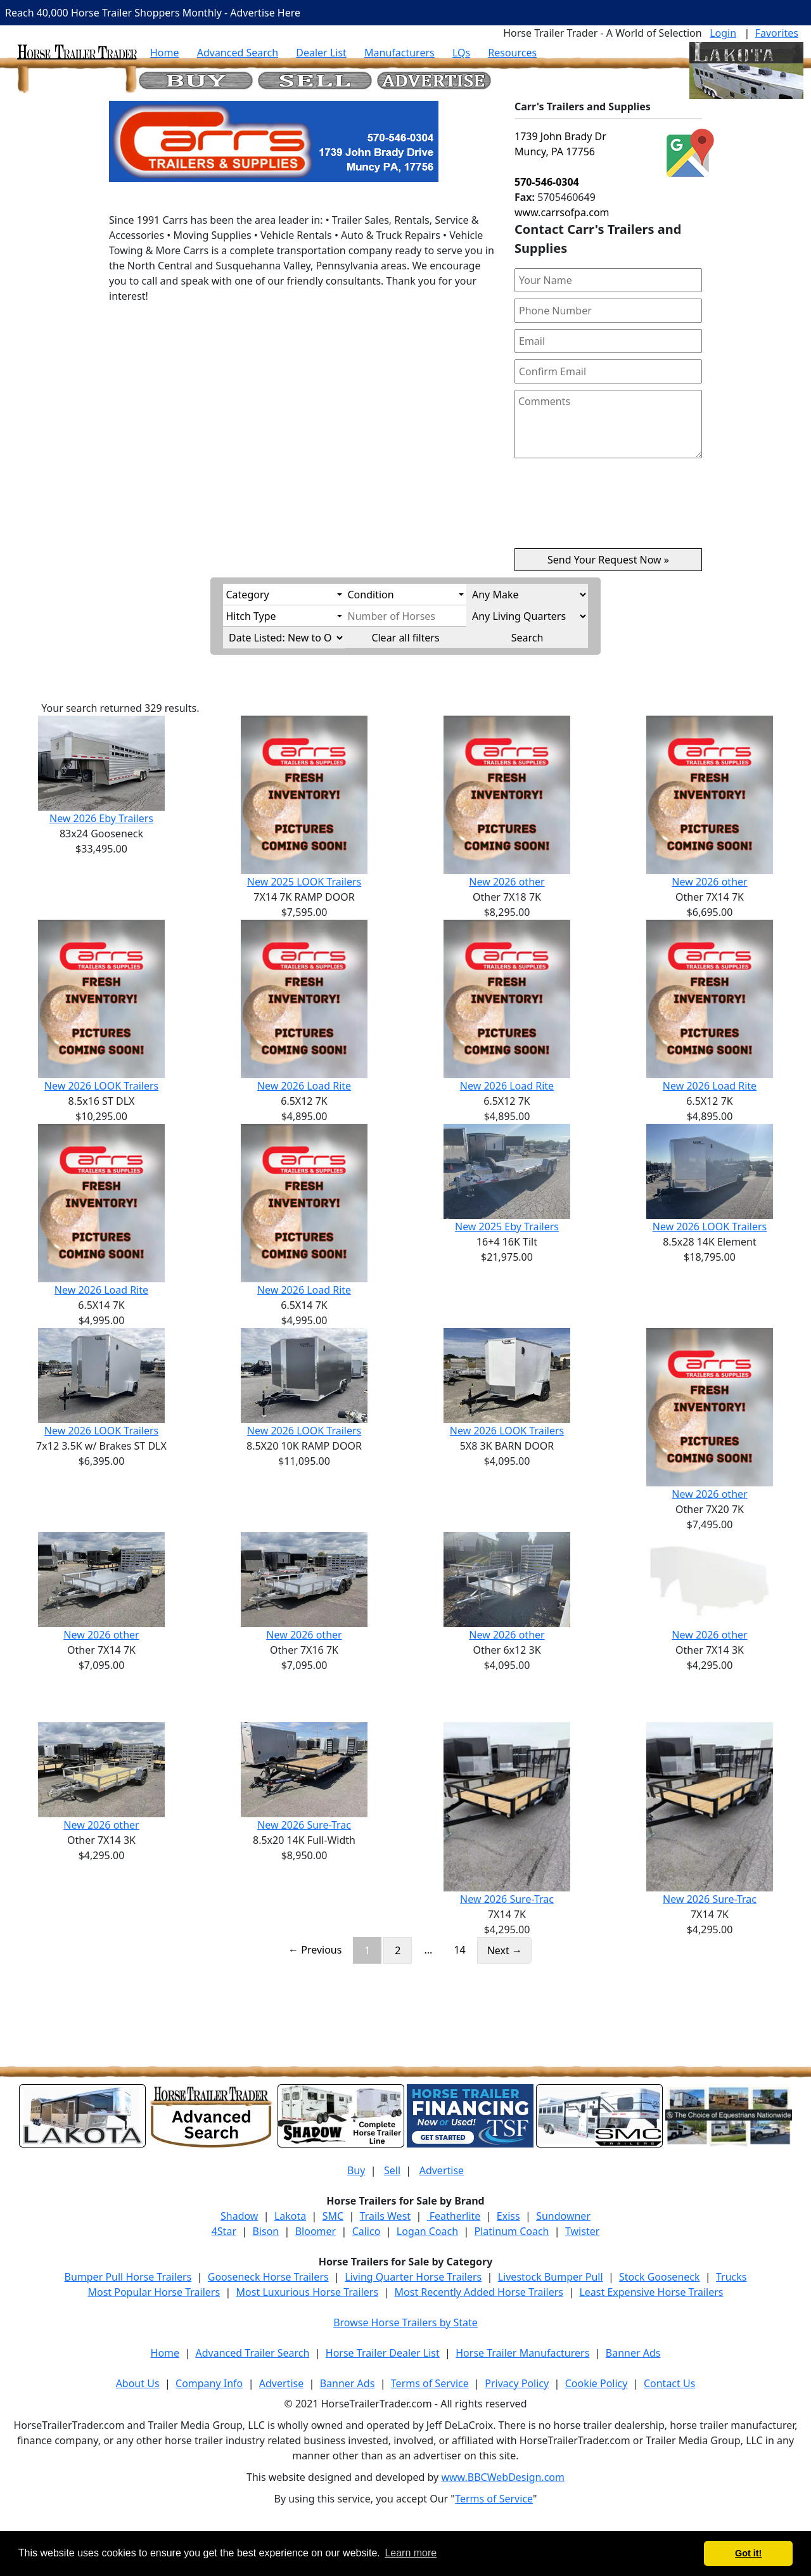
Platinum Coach (512, 2231)
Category (247, 595)
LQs (461, 53)
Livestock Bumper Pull (550, 2277)
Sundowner (563, 2216)
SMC (332, 2216)
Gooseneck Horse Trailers (268, 2277)
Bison (265, 2231)
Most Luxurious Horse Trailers (307, 2292)
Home (164, 53)
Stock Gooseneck (659, 2277)
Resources (512, 53)
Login (723, 33)
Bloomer (315, 2231)
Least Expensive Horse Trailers (651, 2292)
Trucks (731, 2277)
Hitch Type (251, 616)
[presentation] (608, 508)
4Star (224, 2231)
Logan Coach (427, 2231)
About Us (138, 2383)
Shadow (239, 2216)
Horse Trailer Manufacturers (522, 2353)
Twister (582, 2231)
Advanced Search (237, 53)
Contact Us (669, 2383)
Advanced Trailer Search (253, 2353)
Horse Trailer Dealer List (383, 2353)
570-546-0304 (546, 182)
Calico (366, 2231)
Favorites (776, 33)
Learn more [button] (411, 2552)
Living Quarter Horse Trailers (413, 2277)
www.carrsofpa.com (562, 212)
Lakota (290, 2216)
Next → (504, 1950)
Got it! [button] (748, 2553)
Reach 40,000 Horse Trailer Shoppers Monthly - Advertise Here (152, 13)
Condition (371, 595)
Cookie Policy (596, 2383)
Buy (356, 2170)
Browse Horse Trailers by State (405, 2322)
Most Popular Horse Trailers (153, 2292)
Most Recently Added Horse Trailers (479, 2292)
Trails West (385, 2216)
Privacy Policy (517, 2383)
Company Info (209, 2383)
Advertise (441, 2170)
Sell (392, 2170)
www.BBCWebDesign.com (503, 2477)
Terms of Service (430, 2383)
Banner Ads (633, 2353)
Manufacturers (399, 53)
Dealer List (321, 53)
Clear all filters (405, 638)
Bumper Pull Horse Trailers (128, 2277)
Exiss (508, 2216)
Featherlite (454, 2216)
